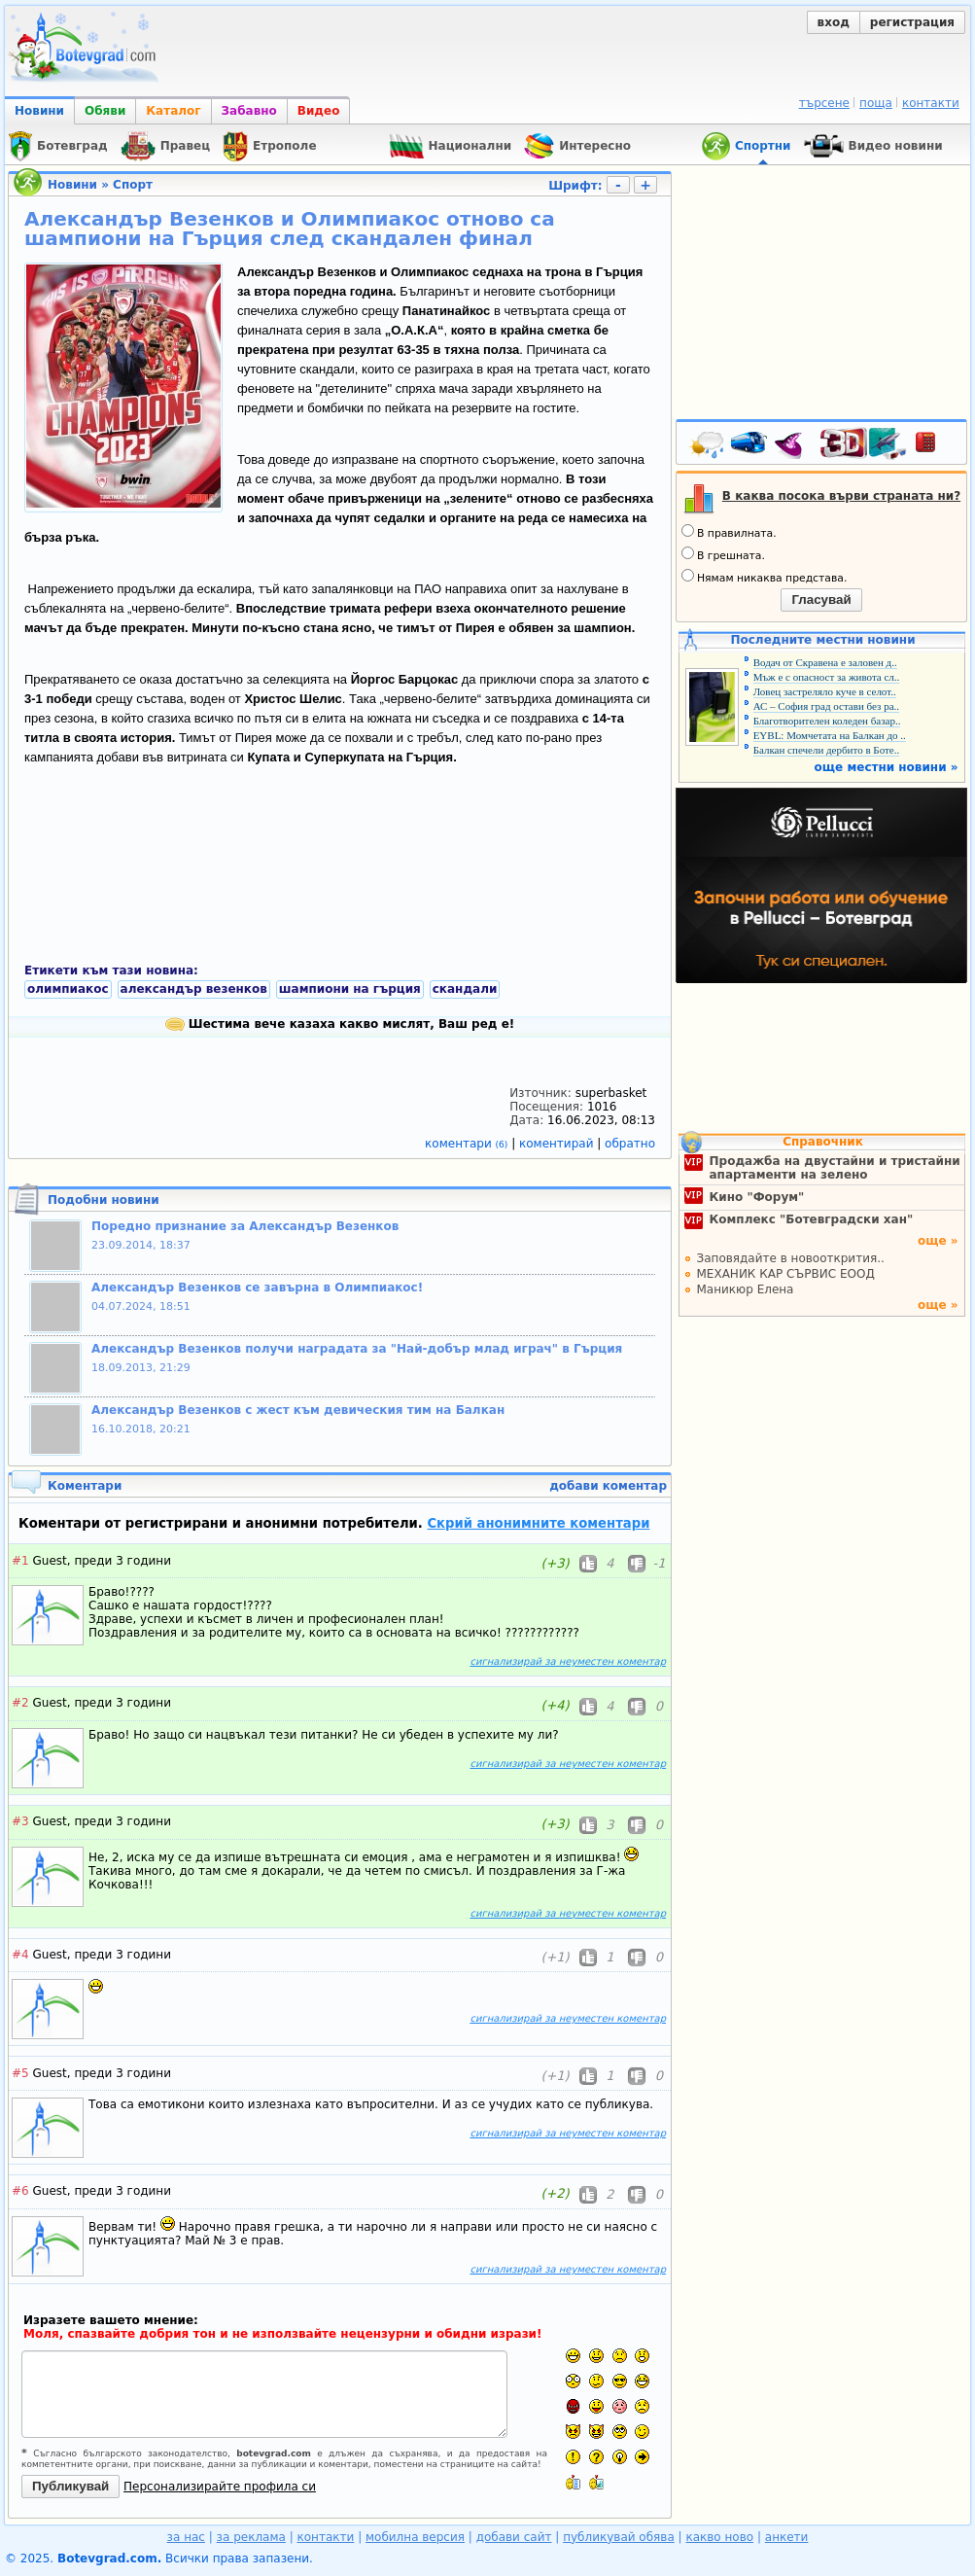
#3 (20, 1821)
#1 (20, 1561)
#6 (20, 2191)
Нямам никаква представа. (764, 576)
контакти (930, 103)
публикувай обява (619, 2537)
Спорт (133, 185)
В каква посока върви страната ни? (841, 496)
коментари (468, 1143)
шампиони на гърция (350, 989)
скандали (465, 989)
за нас (186, 2537)
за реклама (251, 2537)
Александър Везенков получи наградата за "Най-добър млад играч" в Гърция (356, 1349)
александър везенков (194, 989)
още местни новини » (886, 767)
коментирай (558, 1143)
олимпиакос (68, 989)
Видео (318, 111)
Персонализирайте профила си (219, 2486)
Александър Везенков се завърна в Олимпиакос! (257, 1287)
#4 (20, 1954)
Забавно (249, 111)
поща (875, 103)
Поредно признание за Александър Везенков (245, 1226)
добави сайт (514, 2537)
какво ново (719, 2537)
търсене (824, 103)
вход (834, 22)
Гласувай (821, 599)
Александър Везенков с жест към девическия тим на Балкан (298, 1410)
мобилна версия (415, 2537)
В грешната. (723, 554)
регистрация (912, 22)
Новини (39, 111)
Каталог (173, 111)
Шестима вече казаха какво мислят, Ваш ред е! (340, 1024)
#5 (20, 2073)
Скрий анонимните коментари (538, 1523)
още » (938, 1241)
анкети (787, 2537)
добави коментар (608, 1486)
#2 (20, 1703)
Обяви (105, 111)
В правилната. (729, 532)
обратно (630, 1143)
